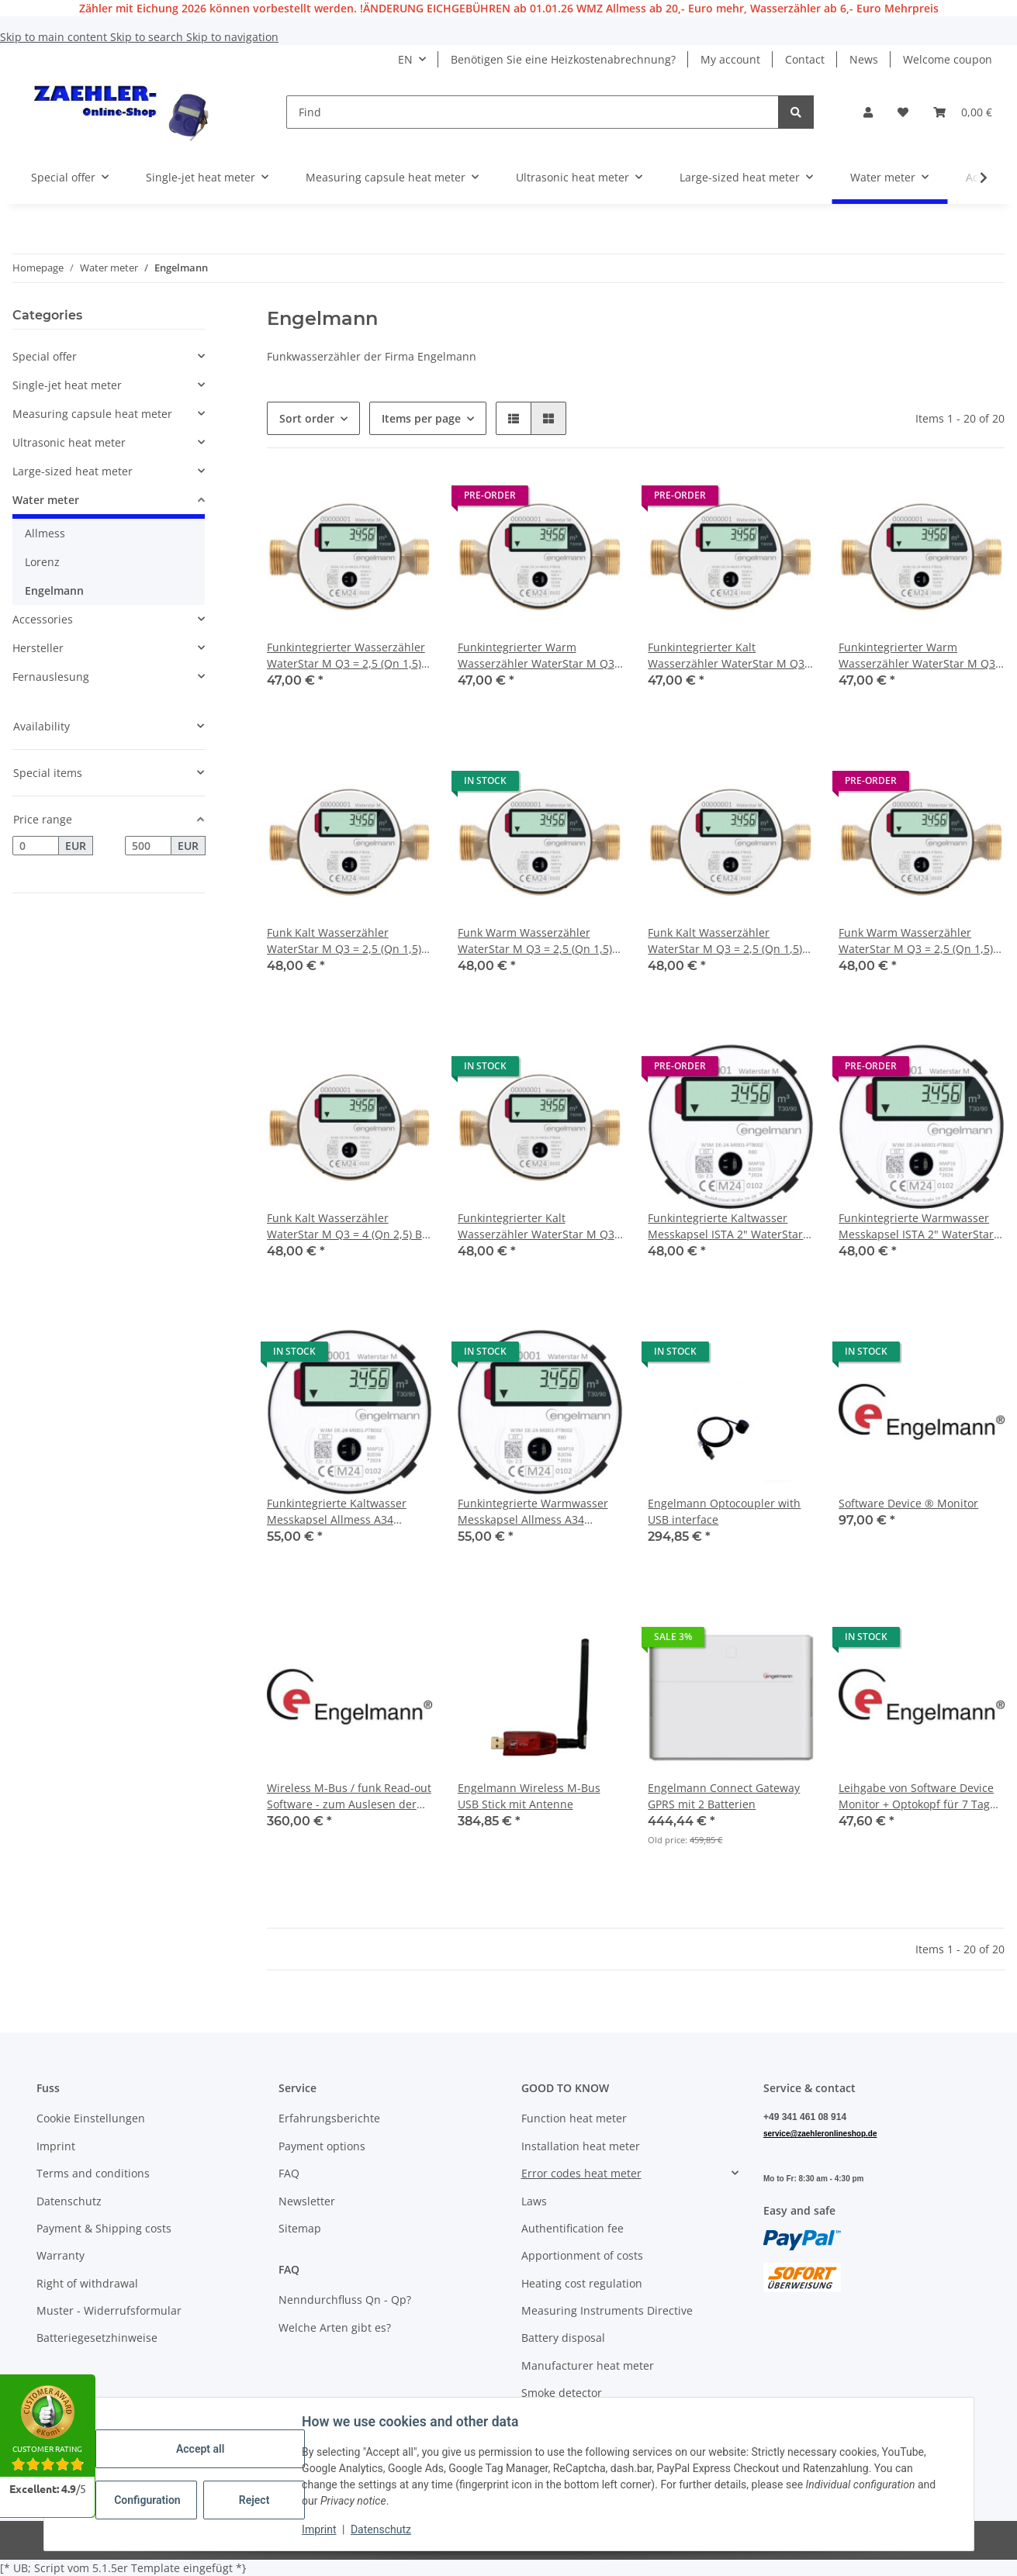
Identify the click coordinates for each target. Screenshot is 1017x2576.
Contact (805, 59)
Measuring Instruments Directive (607, 2310)
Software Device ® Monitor (908, 1503)
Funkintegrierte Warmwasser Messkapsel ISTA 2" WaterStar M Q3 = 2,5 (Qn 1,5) (916, 1226)
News (863, 59)
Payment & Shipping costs (103, 2228)
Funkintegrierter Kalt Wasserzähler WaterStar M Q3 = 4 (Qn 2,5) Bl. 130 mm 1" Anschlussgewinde (536, 1226)
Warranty (60, 2255)
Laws (534, 2201)
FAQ (288, 2173)
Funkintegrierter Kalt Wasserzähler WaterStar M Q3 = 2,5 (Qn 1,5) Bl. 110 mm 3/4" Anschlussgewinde (726, 656)
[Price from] (35, 846)
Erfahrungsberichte (329, 2118)
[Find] (532, 112)
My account (730, 59)
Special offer (44, 356)
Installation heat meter (580, 2146)
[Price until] (148, 846)
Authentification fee (572, 2228)
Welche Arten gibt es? (334, 2327)
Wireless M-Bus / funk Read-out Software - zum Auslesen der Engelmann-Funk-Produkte (349, 1796)
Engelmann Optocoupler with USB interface (724, 1511)
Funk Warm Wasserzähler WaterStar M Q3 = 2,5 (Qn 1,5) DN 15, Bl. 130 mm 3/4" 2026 (535, 941)
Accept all (201, 2449)
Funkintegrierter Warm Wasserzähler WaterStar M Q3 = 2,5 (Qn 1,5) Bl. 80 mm (536, 656)
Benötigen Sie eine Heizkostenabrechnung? (563, 59)
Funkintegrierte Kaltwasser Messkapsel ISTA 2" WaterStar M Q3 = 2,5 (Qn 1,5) (725, 1226)
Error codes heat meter (581, 2173)
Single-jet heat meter (67, 385)
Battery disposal (563, 2337)
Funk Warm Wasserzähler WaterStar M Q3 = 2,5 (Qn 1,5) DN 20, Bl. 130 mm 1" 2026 (916, 941)
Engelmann (54, 590)
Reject (255, 2500)
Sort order (306, 418)
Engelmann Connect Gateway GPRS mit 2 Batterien (724, 1795)
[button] (868, 112)
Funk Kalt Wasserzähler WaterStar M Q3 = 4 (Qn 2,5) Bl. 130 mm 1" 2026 (347, 1226)
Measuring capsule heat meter (92, 413)
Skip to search (148, 36)
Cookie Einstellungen (90, 2118)
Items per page (421, 418)
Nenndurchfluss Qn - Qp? (344, 2299)
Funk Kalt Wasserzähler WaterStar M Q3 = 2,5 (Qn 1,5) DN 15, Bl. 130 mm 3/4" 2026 (344, 941)
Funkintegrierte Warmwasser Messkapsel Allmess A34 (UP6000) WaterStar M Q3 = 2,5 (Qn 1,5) (537, 1512)
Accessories (42, 619)
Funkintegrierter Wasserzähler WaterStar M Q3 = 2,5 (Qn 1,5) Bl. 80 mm (346, 656)
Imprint (320, 2529)
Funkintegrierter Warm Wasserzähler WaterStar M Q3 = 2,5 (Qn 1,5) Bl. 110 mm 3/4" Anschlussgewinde (917, 656)
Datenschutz (381, 2529)
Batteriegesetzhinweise (96, 2337)
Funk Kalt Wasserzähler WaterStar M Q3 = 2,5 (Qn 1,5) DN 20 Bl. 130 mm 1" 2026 (725, 941)
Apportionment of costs (582, 2255)
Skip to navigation (232, 36)
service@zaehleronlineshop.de (820, 2133)
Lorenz (42, 561)
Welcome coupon (947, 59)
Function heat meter (574, 2118)
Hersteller (38, 648)
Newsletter (306, 2201)
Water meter (45, 499)
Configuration (149, 2500)
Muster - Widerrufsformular (109, 2310)
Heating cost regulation (581, 2283)
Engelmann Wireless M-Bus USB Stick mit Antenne (529, 1795)
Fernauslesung (50, 676)
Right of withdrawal (87, 2283)
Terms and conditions (93, 2173)
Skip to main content (55, 36)
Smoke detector (561, 2392)
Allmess (45, 533)
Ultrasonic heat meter (69, 442)
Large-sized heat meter (72, 471)
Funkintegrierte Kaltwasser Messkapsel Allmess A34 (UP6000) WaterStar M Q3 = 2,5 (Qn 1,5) (346, 1512)
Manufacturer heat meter (587, 2365)
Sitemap (299, 2228)
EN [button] (405, 59)
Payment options (321, 2146)
